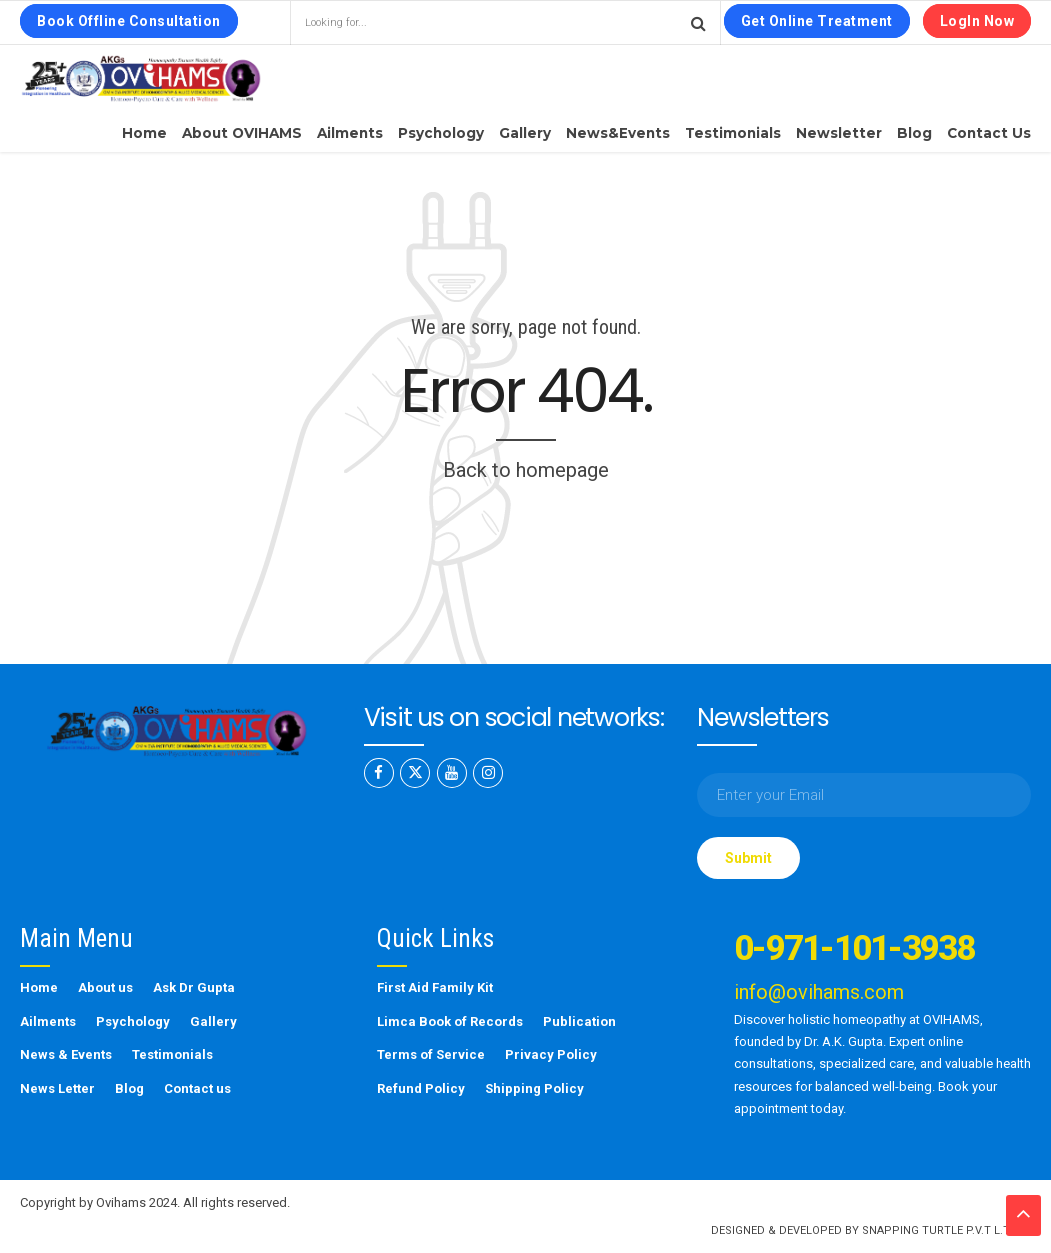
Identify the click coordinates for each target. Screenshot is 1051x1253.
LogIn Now (977, 21)
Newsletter (839, 133)
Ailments (350, 133)
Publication (579, 1021)
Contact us (989, 133)
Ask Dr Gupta (194, 987)
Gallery (525, 133)
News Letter (57, 1088)
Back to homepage (526, 470)
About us (105, 987)
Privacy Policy (551, 1054)
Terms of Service (431, 1054)
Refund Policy (421, 1088)
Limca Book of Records (450, 1021)
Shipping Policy (534, 1088)
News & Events (66, 1054)
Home (144, 133)
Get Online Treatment (817, 21)
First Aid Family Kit (435, 987)
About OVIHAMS (242, 133)
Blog (914, 133)
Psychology (441, 133)
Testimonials (733, 133)
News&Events (618, 133)
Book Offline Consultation (129, 21)
